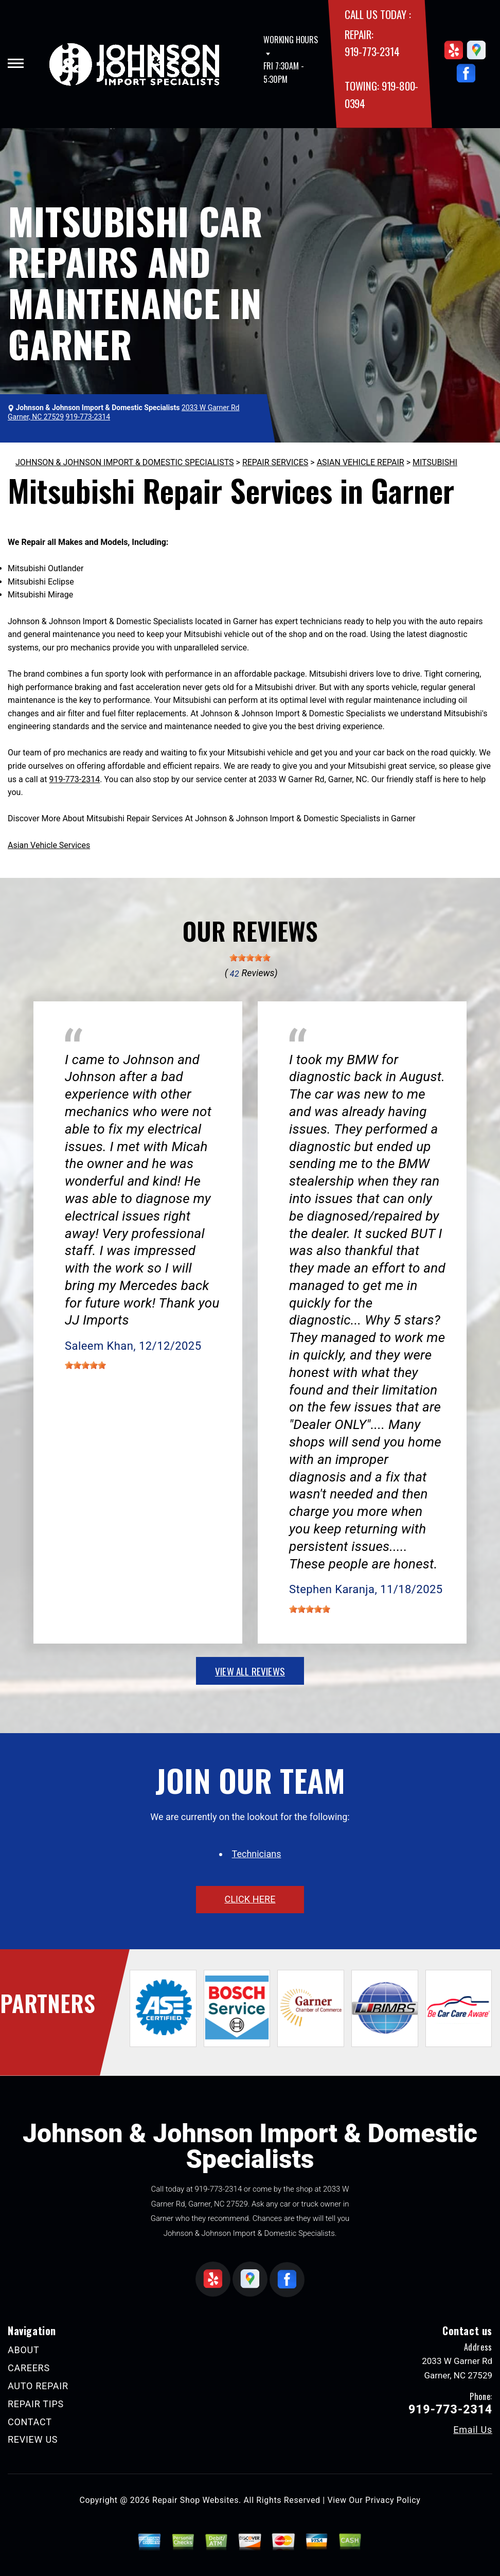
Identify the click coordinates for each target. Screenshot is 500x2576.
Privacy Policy (392, 2500)
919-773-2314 (372, 51)
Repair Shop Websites (195, 2500)
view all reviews (250, 1671)
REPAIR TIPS (36, 2403)
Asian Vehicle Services (49, 845)
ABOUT (23, 2349)
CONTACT (30, 2421)
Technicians (256, 1853)
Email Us (472, 2429)
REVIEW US (33, 2439)
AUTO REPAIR (38, 2385)
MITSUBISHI (435, 462)
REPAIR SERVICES (275, 462)
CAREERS (29, 2367)
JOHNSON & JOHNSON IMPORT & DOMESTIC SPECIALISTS (124, 462)
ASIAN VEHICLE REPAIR (360, 462)
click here (249, 1899)
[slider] (250, 958)
